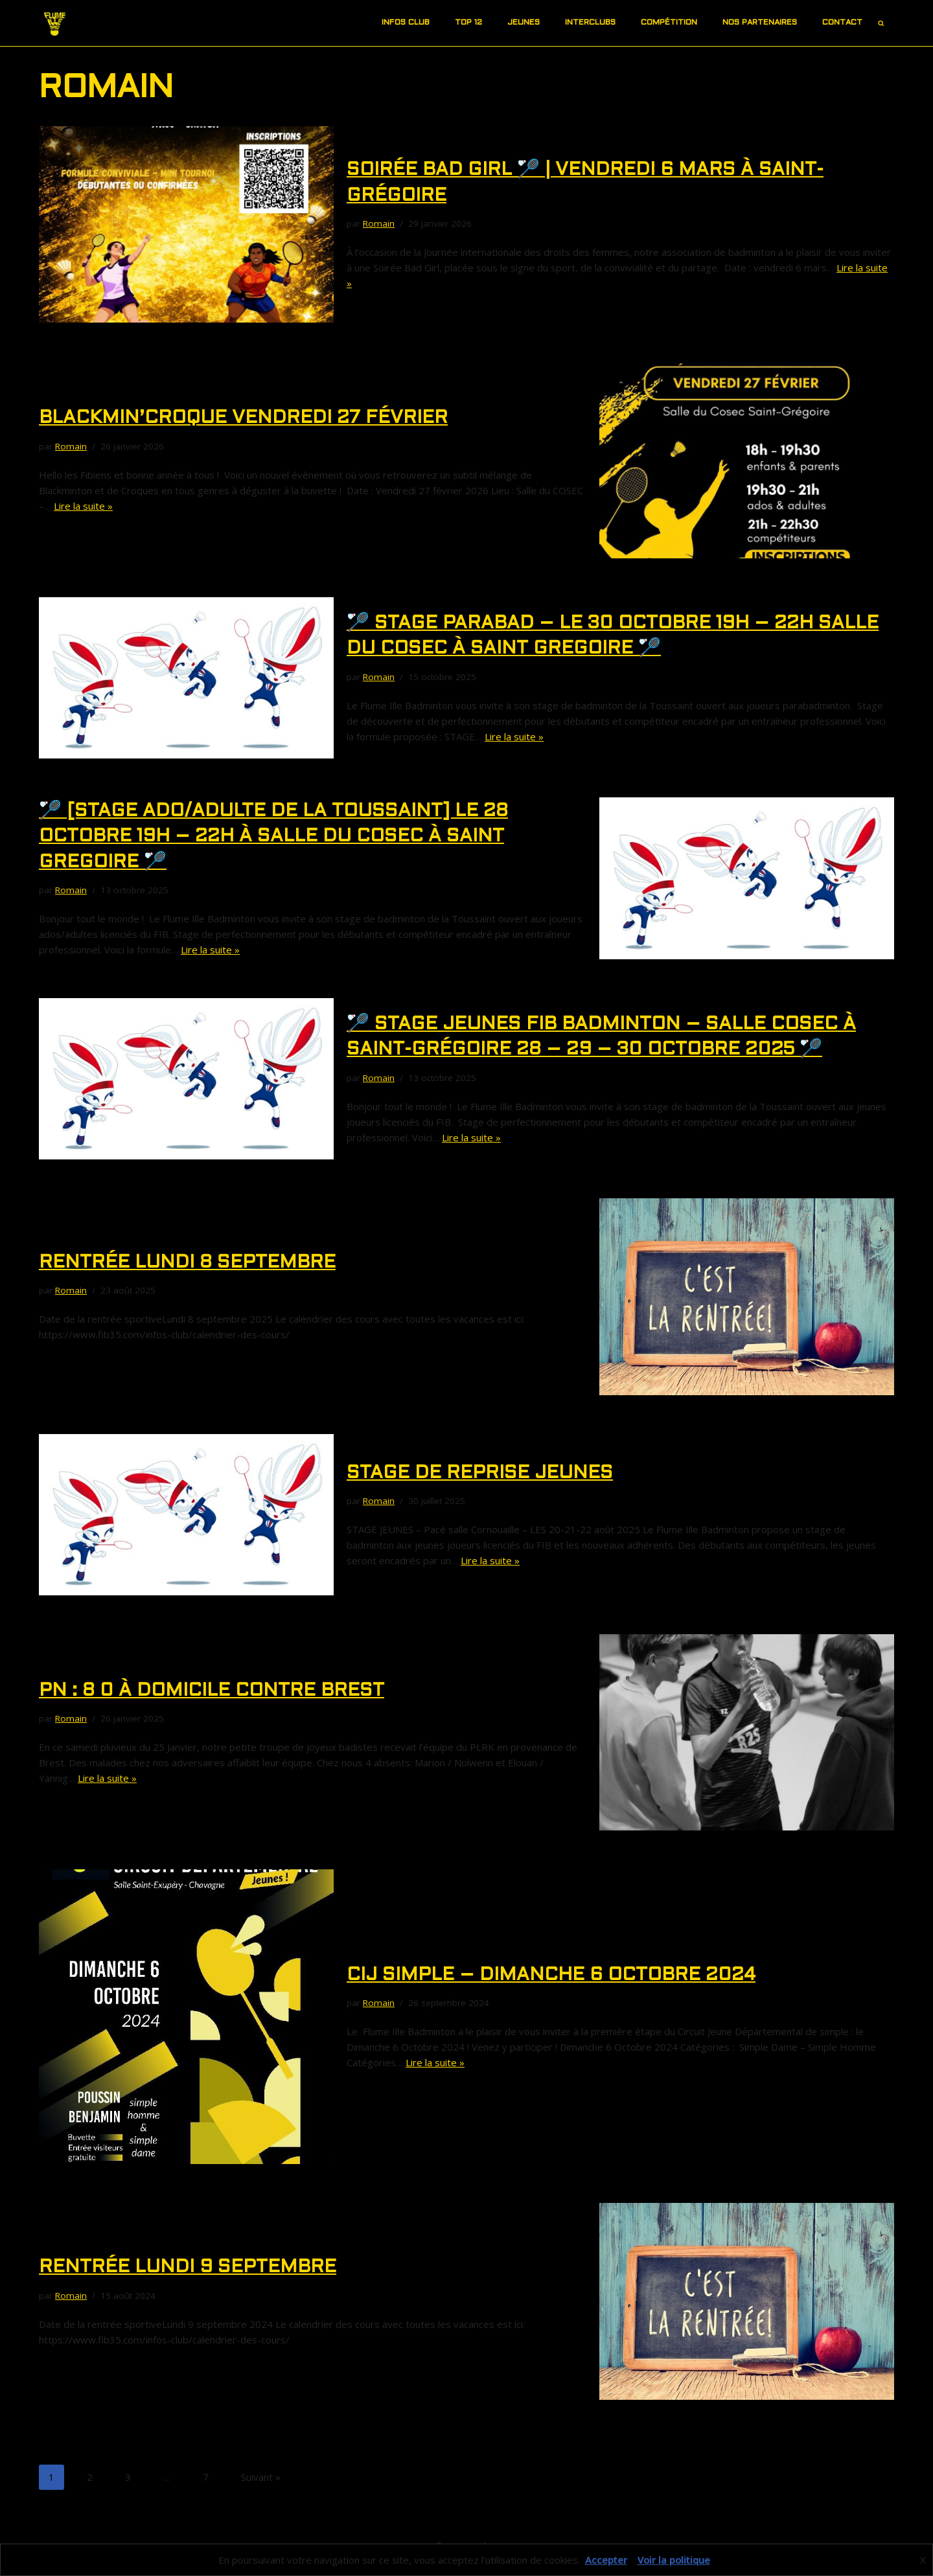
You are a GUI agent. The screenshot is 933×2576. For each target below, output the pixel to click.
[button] (435, 23)
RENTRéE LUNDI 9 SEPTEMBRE (187, 2267)
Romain (379, 223)
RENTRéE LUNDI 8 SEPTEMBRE (187, 1263)
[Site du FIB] (55, 23)
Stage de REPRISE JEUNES (480, 1473)
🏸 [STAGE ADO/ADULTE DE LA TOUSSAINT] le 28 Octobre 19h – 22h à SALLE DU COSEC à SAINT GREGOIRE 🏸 (273, 837)
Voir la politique (674, 2559)
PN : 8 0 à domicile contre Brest (211, 1691)
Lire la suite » (83, 505)
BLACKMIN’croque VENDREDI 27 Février (243, 418)
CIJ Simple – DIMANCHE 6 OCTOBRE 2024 (551, 1975)
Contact (842, 23)
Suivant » (261, 2476)
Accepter (606, 2559)
